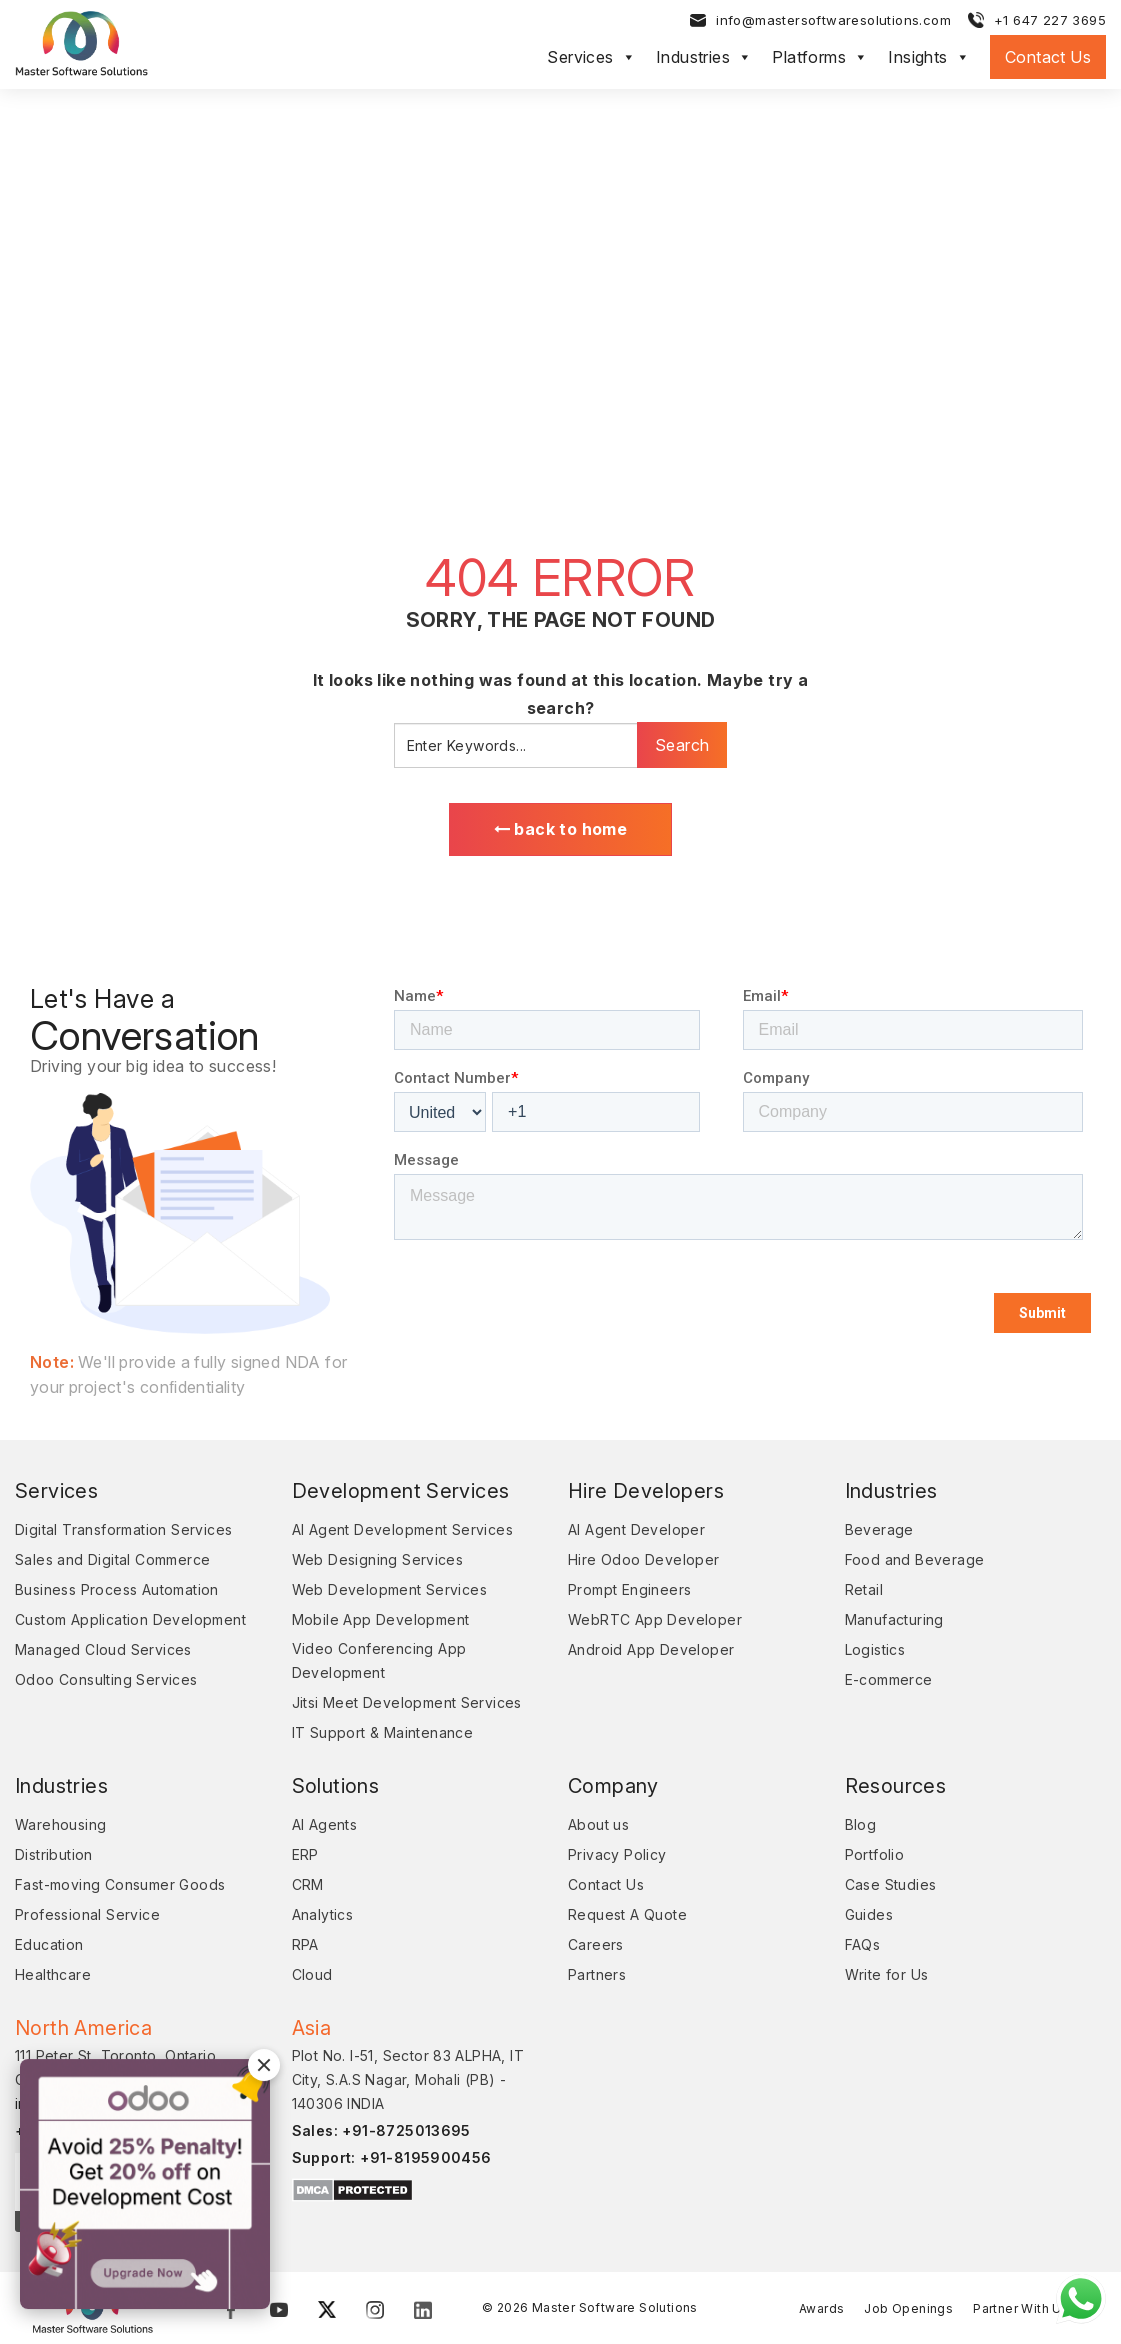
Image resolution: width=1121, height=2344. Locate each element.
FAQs (863, 1946)
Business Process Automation (117, 1591)
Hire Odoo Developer (644, 1561)
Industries (704, 58)
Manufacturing (894, 1621)
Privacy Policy (617, 1856)
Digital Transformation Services (123, 1531)
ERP (305, 1856)
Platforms (820, 58)
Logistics (875, 1651)
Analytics (323, 1916)
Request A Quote (627, 1916)
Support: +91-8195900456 (392, 2159)
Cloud (312, 1976)
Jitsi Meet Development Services (407, 1704)
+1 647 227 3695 (1050, 21)
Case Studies (891, 1886)
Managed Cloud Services (103, 1651)
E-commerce (889, 1681)
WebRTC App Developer (655, 1621)
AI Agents (325, 1826)
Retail (864, 1591)
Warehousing (60, 1826)
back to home (561, 830)
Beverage (879, 1531)
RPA (305, 1946)
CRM (308, 1886)
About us (598, 1826)
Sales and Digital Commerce (112, 1561)
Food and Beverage (915, 1561)
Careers (596, 1946)
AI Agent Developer (636, 1531)
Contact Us (1048, 58)
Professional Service (87, 1916)
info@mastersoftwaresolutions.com (833, 21)
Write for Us (887, 1976)
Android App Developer (651, 1651)
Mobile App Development (381, 1621)
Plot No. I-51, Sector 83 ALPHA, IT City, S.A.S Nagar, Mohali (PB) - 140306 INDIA (408, 2081)
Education (49, 1946)
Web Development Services (390, 1591)
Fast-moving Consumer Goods (120, 1886)
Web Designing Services (378, 1561)
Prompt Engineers (629, 1591)
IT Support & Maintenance (383, 1734)
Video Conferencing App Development (379, 1662)
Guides (869, 1916)
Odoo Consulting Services (106, 1681)
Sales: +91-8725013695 (381, 2132)
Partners (597, 1976)
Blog (861, 1826)
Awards (821, 2309)
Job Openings (908, 2309)
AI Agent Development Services (403, 1531)
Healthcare (53, 1976)
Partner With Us (1021, 2309)
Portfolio (875, 1856)
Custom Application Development (130, 1621)
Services (591, 58)
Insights (929, 58)
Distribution (54, 1856)
